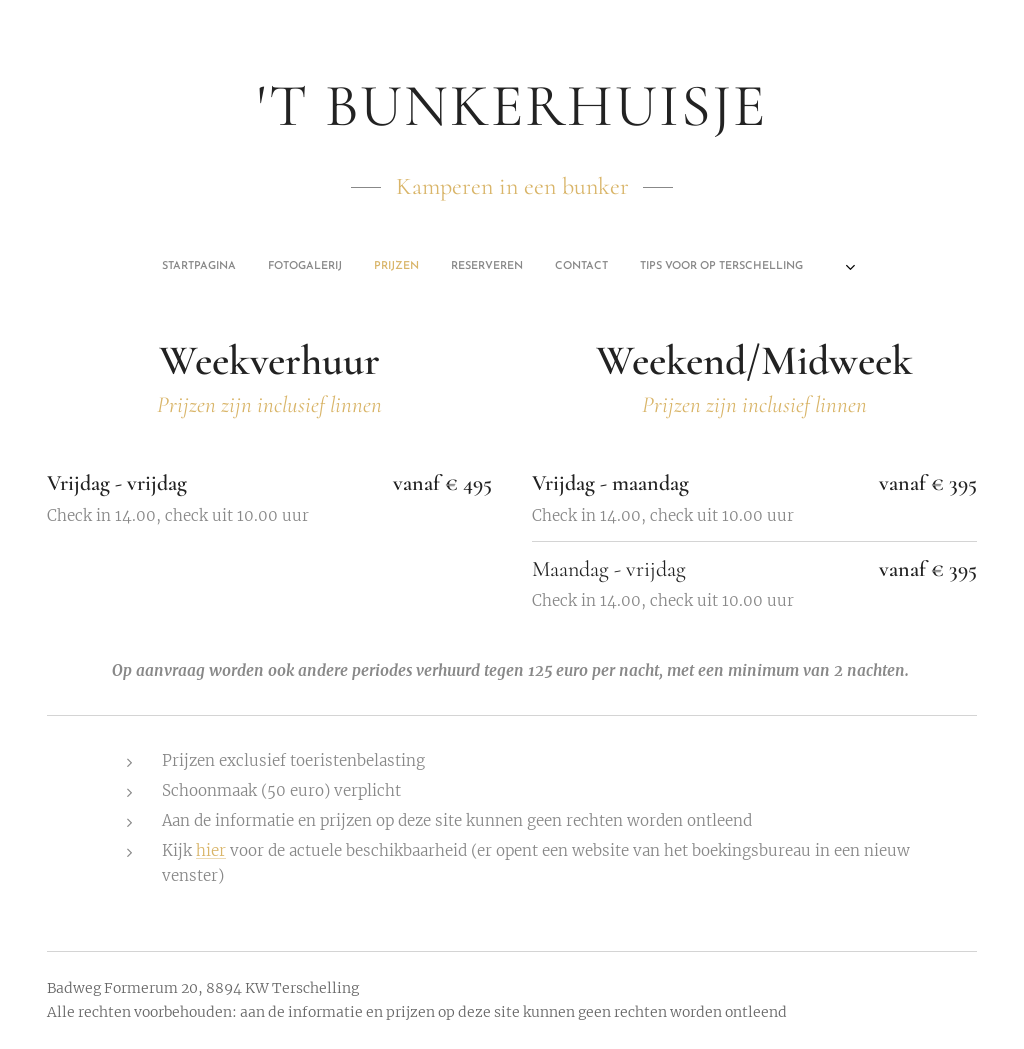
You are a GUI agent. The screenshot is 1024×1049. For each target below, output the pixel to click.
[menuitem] (424, 267)
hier (211, 850)
